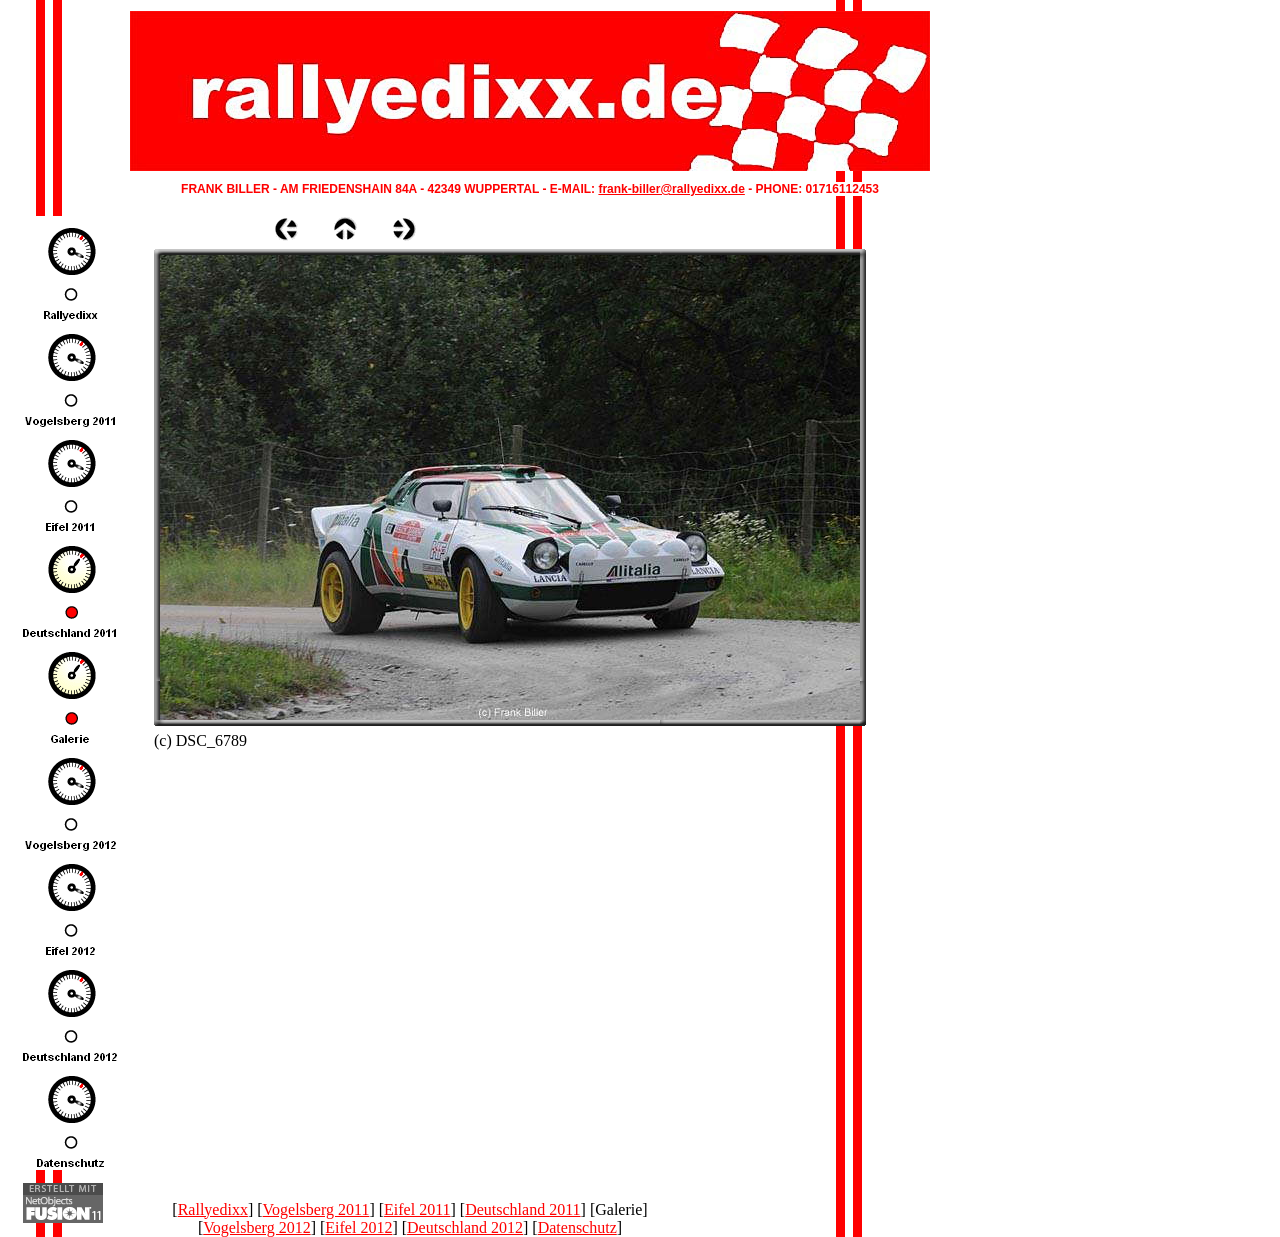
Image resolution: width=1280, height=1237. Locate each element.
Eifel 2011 (417, 1209)
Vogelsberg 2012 (256, 1227)
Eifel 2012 (358, 1227)
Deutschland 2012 (465, 1227)
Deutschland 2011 (522, 1209)
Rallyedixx (213, 1209)
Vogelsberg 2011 (316, 1209)
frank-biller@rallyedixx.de (671, 189)
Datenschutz (577, 1227)
